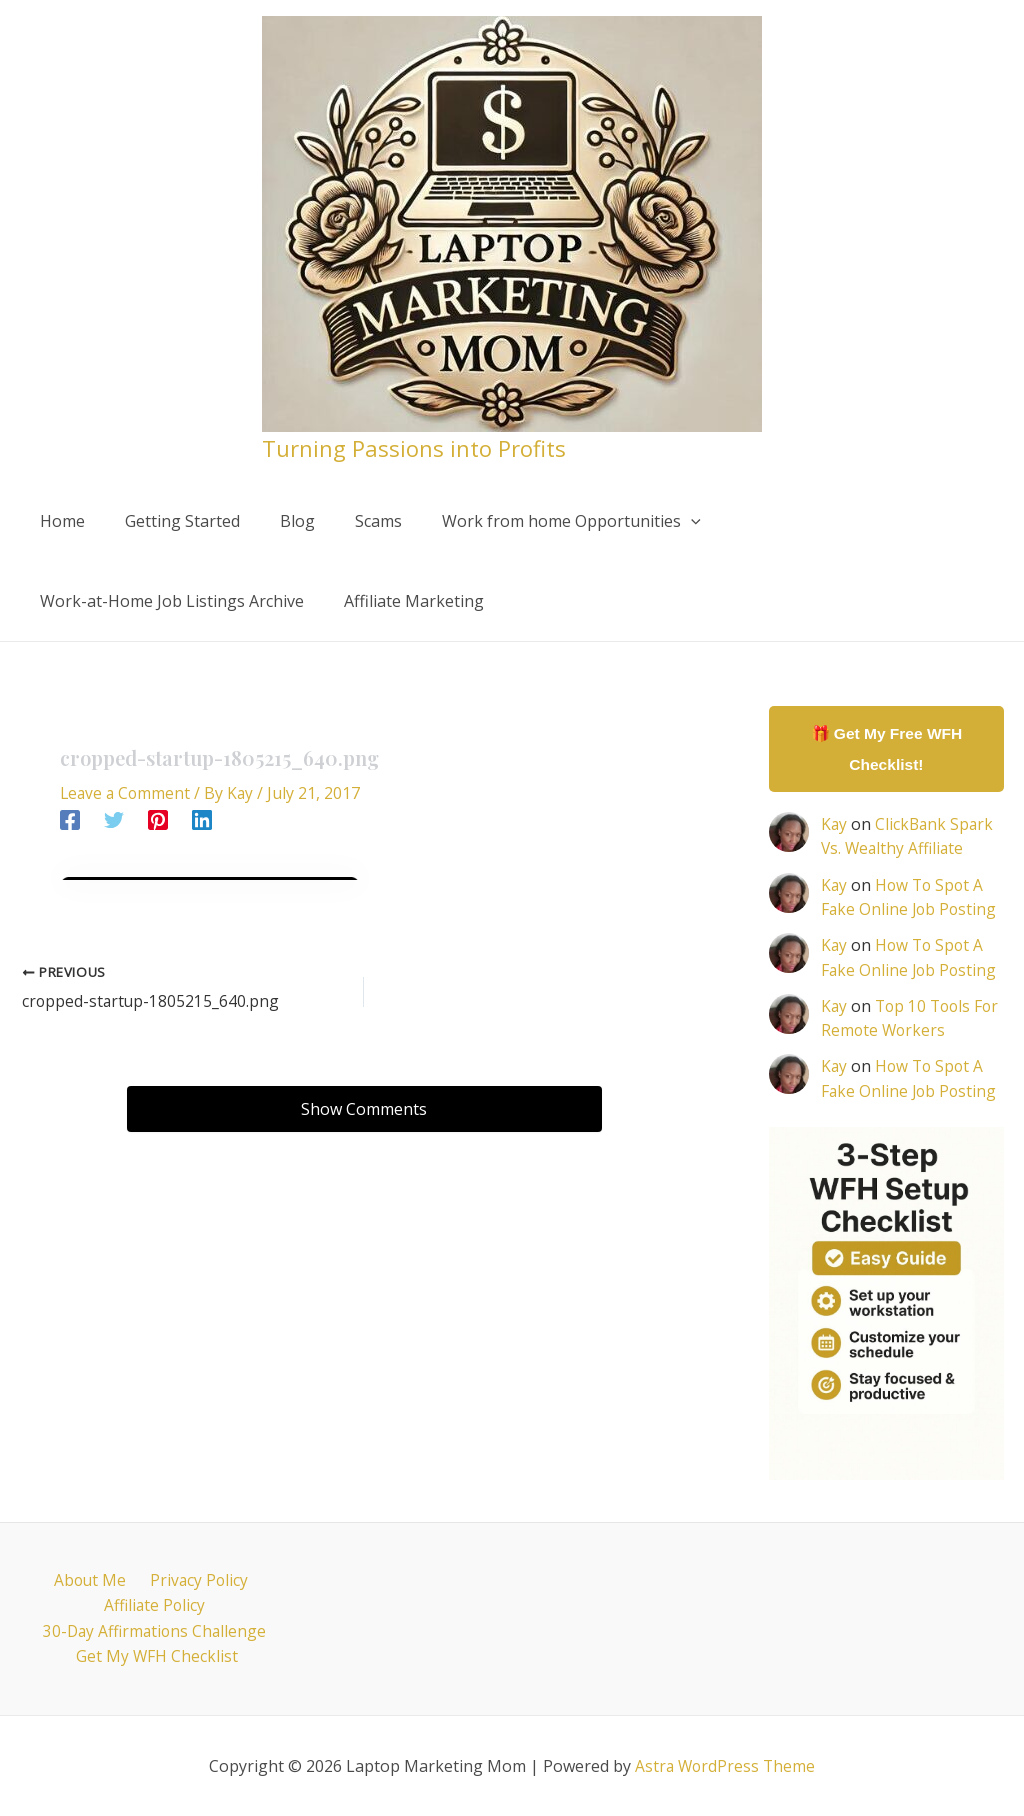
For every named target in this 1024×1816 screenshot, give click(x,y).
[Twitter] (114, 818)
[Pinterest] (158, 818)
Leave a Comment (127, 793)
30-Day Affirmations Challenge (154, 1630)
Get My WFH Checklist (158, 1657)
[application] (655, 521)
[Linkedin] (202, 818)
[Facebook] (70, 818)
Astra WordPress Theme (725, 1766)
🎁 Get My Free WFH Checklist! (886, 749)
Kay (834, 826)
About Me (92, 1578)
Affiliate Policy (154, 1604)
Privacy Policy (195, 1578)
